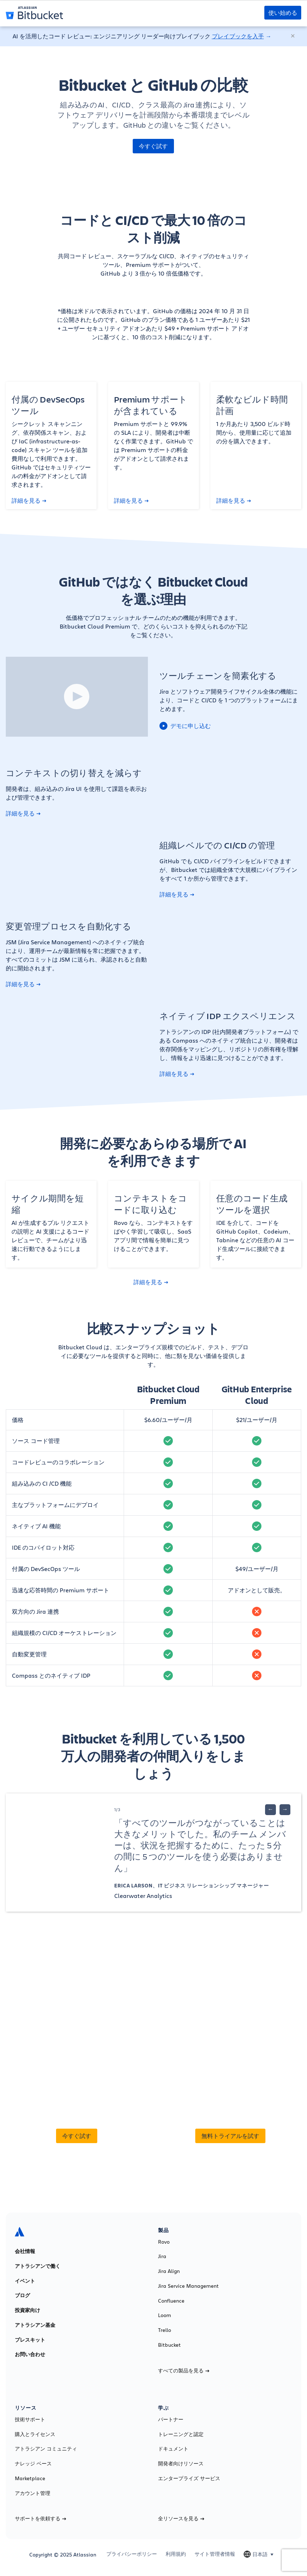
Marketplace (30, 2478)
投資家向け (27, 2310)
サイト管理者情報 (215, 2554)
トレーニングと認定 (181, 2434)
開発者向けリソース (181, 2463)
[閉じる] (293, 36)
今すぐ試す (153, 146)
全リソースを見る (181, 2518)
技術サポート (30, 2419)
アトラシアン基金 (35, 2325)
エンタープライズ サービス (189, 2478)
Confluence (171, 2301)
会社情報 (25, 2251)
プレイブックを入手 (238, 36)
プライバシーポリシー (131, 2554)
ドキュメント (173, 2449)
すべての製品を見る (183, 2370)
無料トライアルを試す (230, 2136)
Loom (164, 2315)
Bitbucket (169, 2345)
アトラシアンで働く (37, 2266)
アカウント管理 (32, 2493)
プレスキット (30, 2340)
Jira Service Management (188, 2286)
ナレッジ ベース (33, 2463)
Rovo (164, 2242)
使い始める (282, 13)
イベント (25, 2281)
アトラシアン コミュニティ (46, 2449)
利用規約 (176, 2554)
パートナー (170, 2419)
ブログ (22, 2295)
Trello (164, 2330)
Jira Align (169, 2271)
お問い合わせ (30, 2354)
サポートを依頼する (40, 2518)
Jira (162, 2256)
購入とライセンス (35, 2434)
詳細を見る (29, 500)
